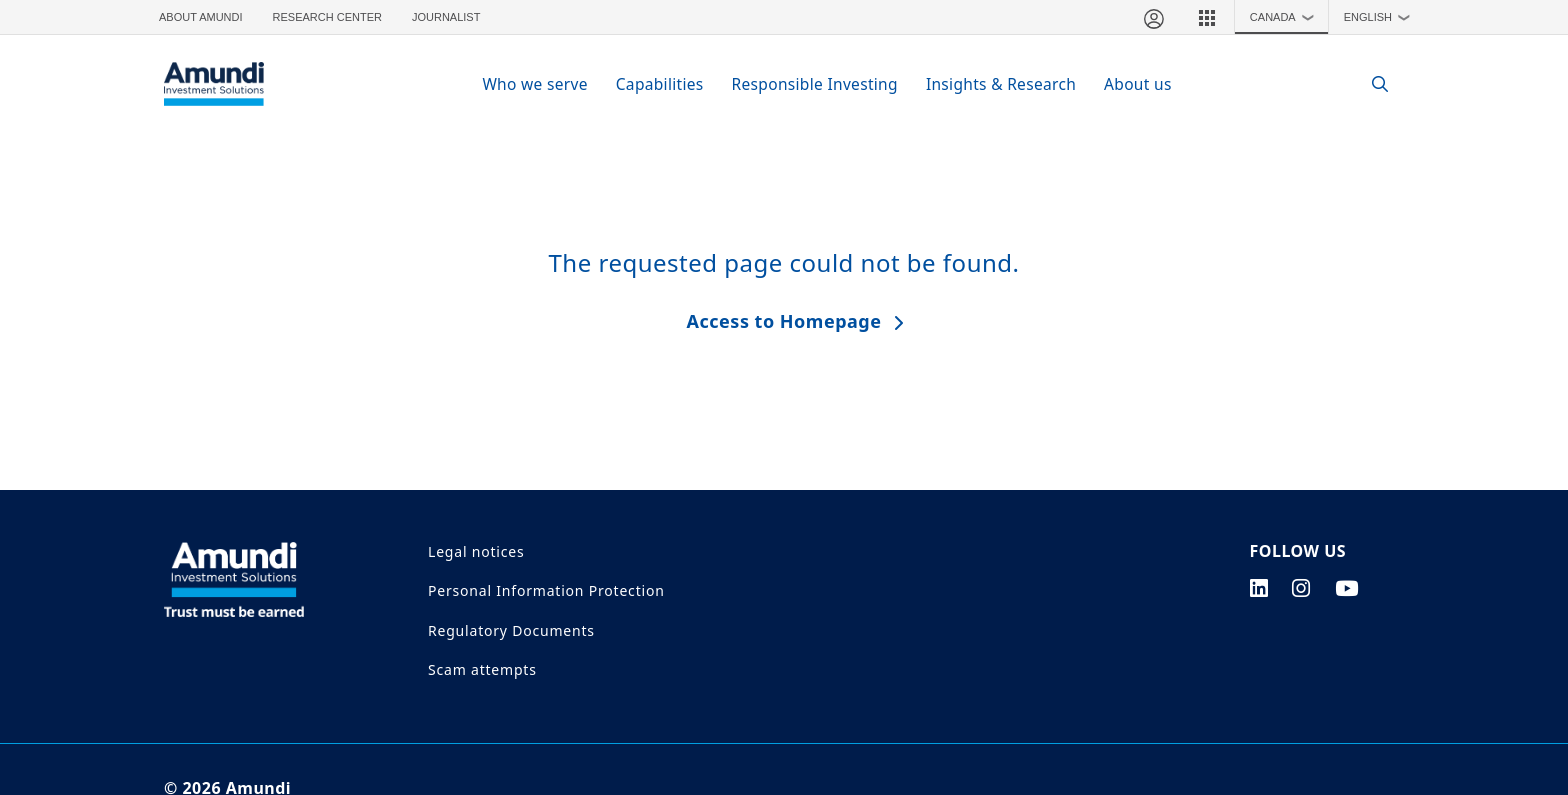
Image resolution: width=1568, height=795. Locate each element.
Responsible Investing (815, 84)
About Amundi (201, 17)
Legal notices (476, 551)
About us (1138, 84)
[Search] (1369, 84)
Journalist (446, 17)
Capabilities (660, 84)
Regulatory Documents (511, 630)
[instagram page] (1301, 588)
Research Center (327, 17)
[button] (1207, 17)
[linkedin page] (1259, 588)
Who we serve (534, 84)
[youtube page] (1347, 588)
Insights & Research (1001, 84)
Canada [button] (1286, 17)
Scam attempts (482, 669)
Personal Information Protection (546, 590)
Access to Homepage (784, 321)
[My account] (1153, 17)
